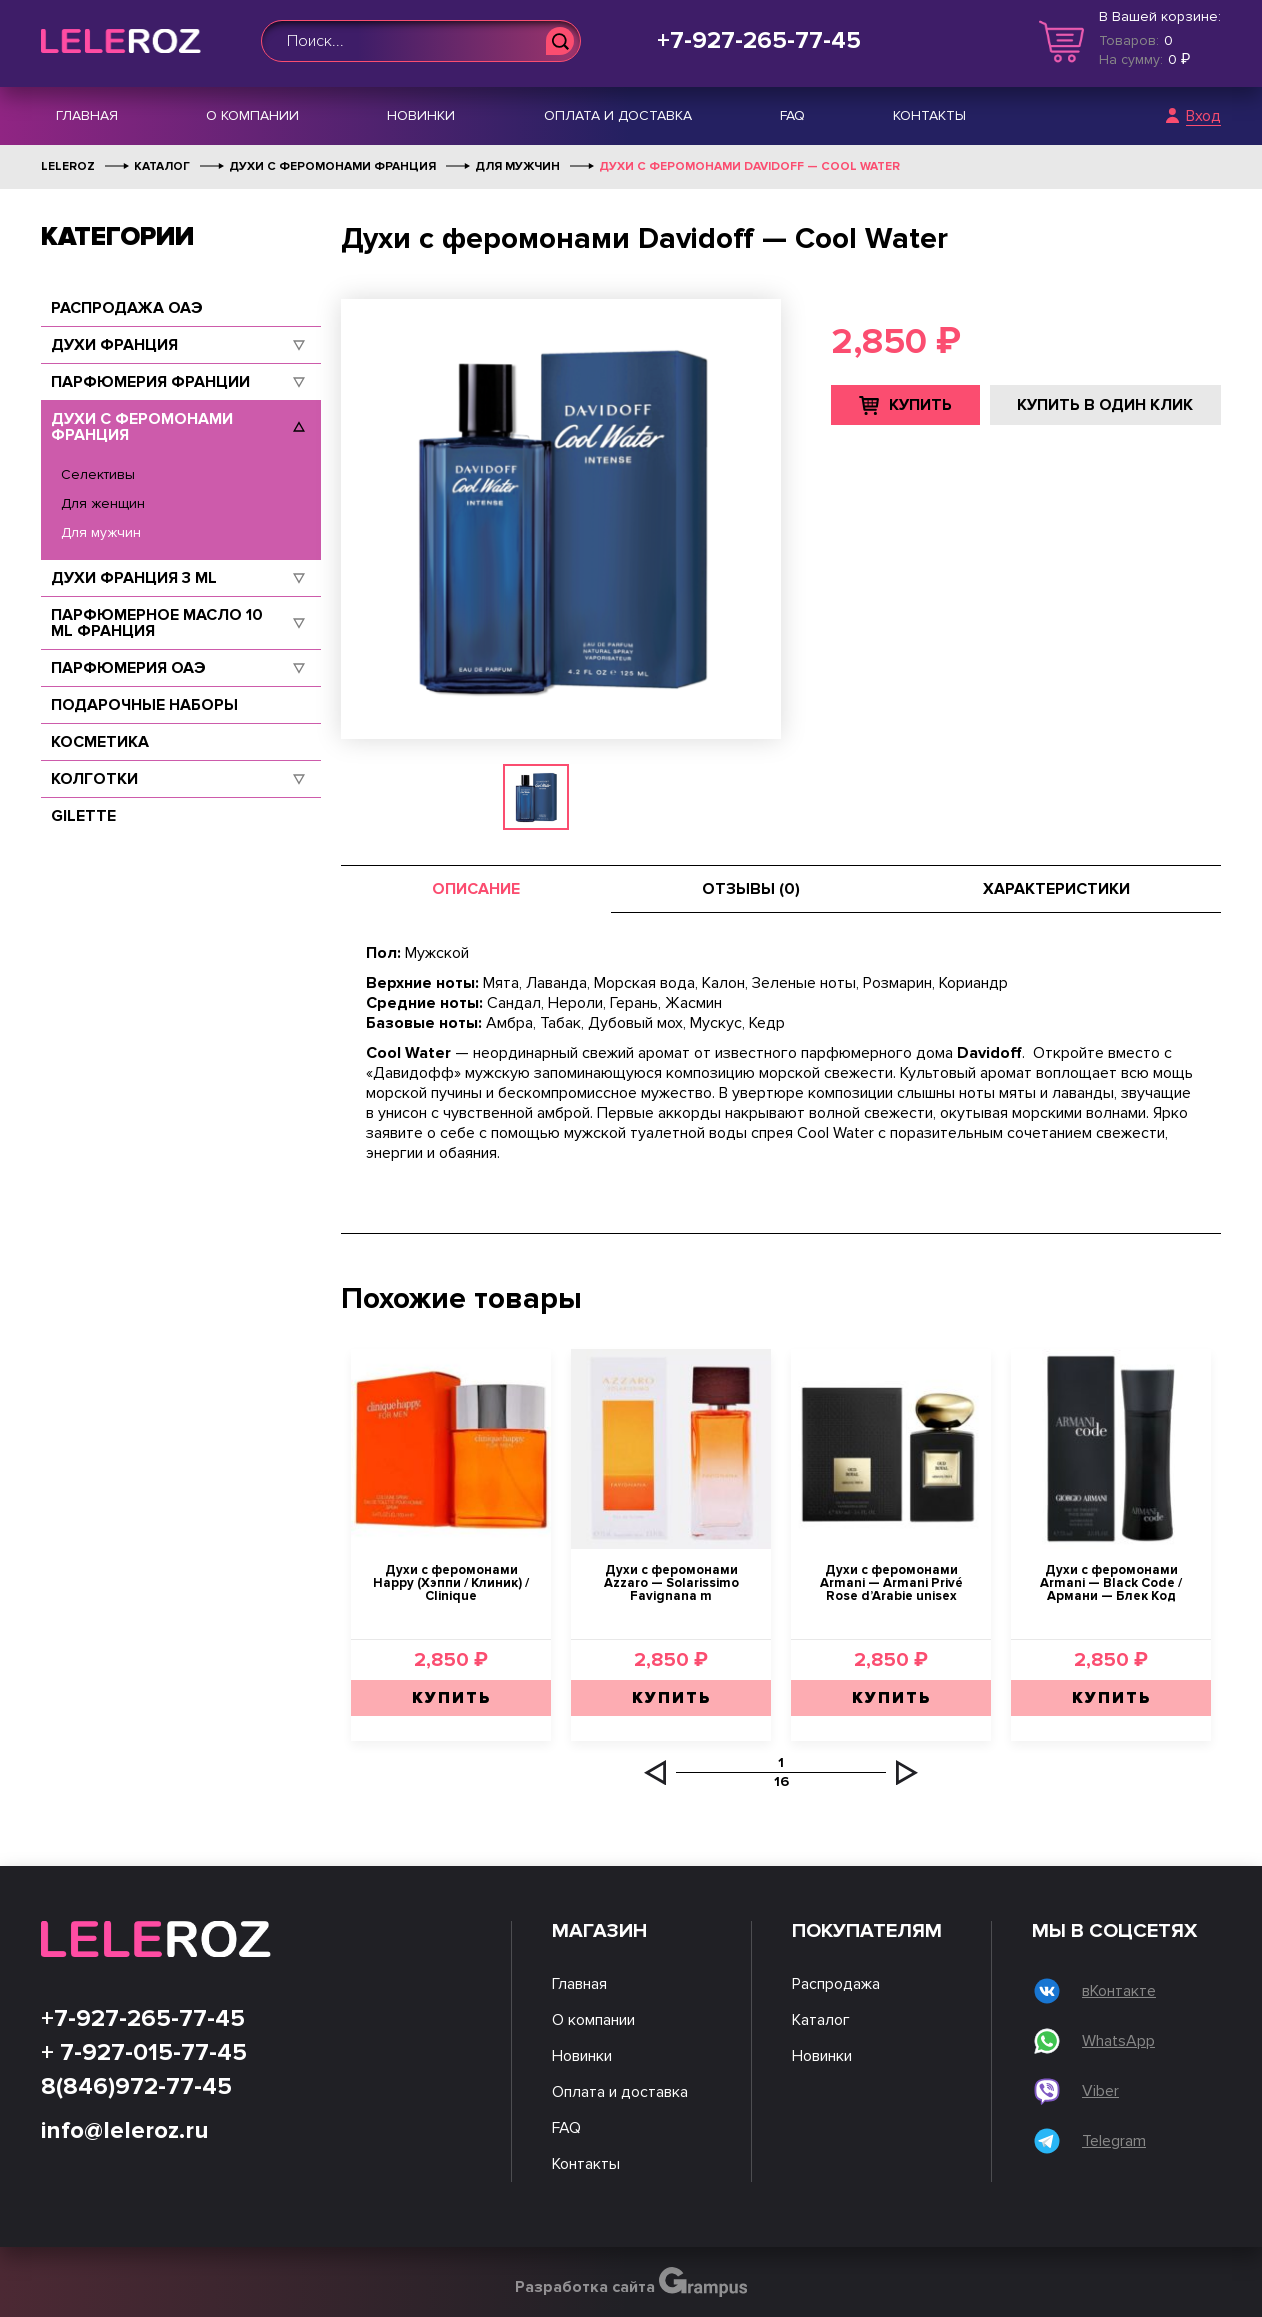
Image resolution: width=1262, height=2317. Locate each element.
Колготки (94, 779)
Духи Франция (114, 345)
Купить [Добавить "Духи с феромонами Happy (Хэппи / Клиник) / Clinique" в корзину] (451, 1698)
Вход (1203, 116)
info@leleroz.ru (125, 2130)
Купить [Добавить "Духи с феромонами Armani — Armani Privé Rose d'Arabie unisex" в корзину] (891, 1698)
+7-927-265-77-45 (759, 41)
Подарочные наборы (144, 705)
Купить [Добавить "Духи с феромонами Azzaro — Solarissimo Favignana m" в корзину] (671, 1698)
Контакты (929, 115)
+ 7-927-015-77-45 (144, 2053)
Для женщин (103, 503)
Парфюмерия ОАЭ (128, 668)
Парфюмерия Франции (150, 382)
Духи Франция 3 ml (134, 578)
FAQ (792, 115)
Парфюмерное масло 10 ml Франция (157, 623)
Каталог (821, 2020)
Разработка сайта (631, 2282)
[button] (655, 1772)
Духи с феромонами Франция (142, 427)
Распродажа (836, 1984)
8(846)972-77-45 (136, 2087)
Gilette (83, 816)
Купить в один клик (1105, 405)
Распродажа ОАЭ (127, 308)
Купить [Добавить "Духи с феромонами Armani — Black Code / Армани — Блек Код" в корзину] (1111, 1698)
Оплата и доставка (618, 115)
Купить (920, 405)
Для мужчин (101, 532)
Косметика (100, 742)
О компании (252, 115)
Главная (87, 115)
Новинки (421, 115)
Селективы (98, 474)
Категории (117, 237)
